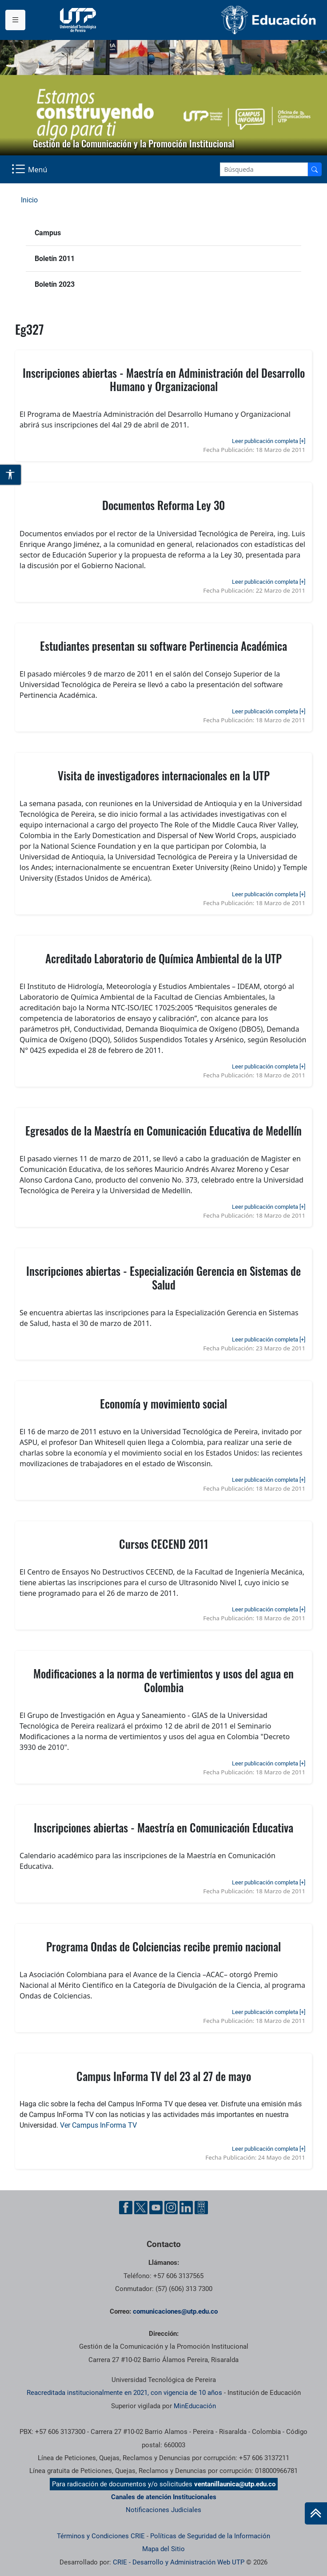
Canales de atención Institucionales (163, 2497)
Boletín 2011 (55, 258)
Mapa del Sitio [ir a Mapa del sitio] (163, 2549)
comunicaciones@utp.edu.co (175, 2311)
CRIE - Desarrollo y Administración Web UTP (178, 2562)
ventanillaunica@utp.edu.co (234, 2484)
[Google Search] (264, 169)
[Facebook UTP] (125, 2207)
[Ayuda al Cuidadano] (201, 2207)
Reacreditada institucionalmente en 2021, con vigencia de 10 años (124, 2393)
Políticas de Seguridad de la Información (210, 2536)
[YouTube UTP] (156, 2207)
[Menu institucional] (15, 20)
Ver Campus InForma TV (98, 2125)
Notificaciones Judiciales (163, 2510)
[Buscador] (314, 169)
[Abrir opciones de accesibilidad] (11, 475)
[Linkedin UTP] (186, 2207)
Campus (48, 233)
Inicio (29, 200)
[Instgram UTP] (171, 2207)
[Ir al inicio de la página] (315, 2513)
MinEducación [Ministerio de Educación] (195, 2406)
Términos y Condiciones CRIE (101, 2536)
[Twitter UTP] (141, 2207)
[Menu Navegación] (30, 169)
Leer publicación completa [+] (268, 441)
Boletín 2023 (55, 284)
